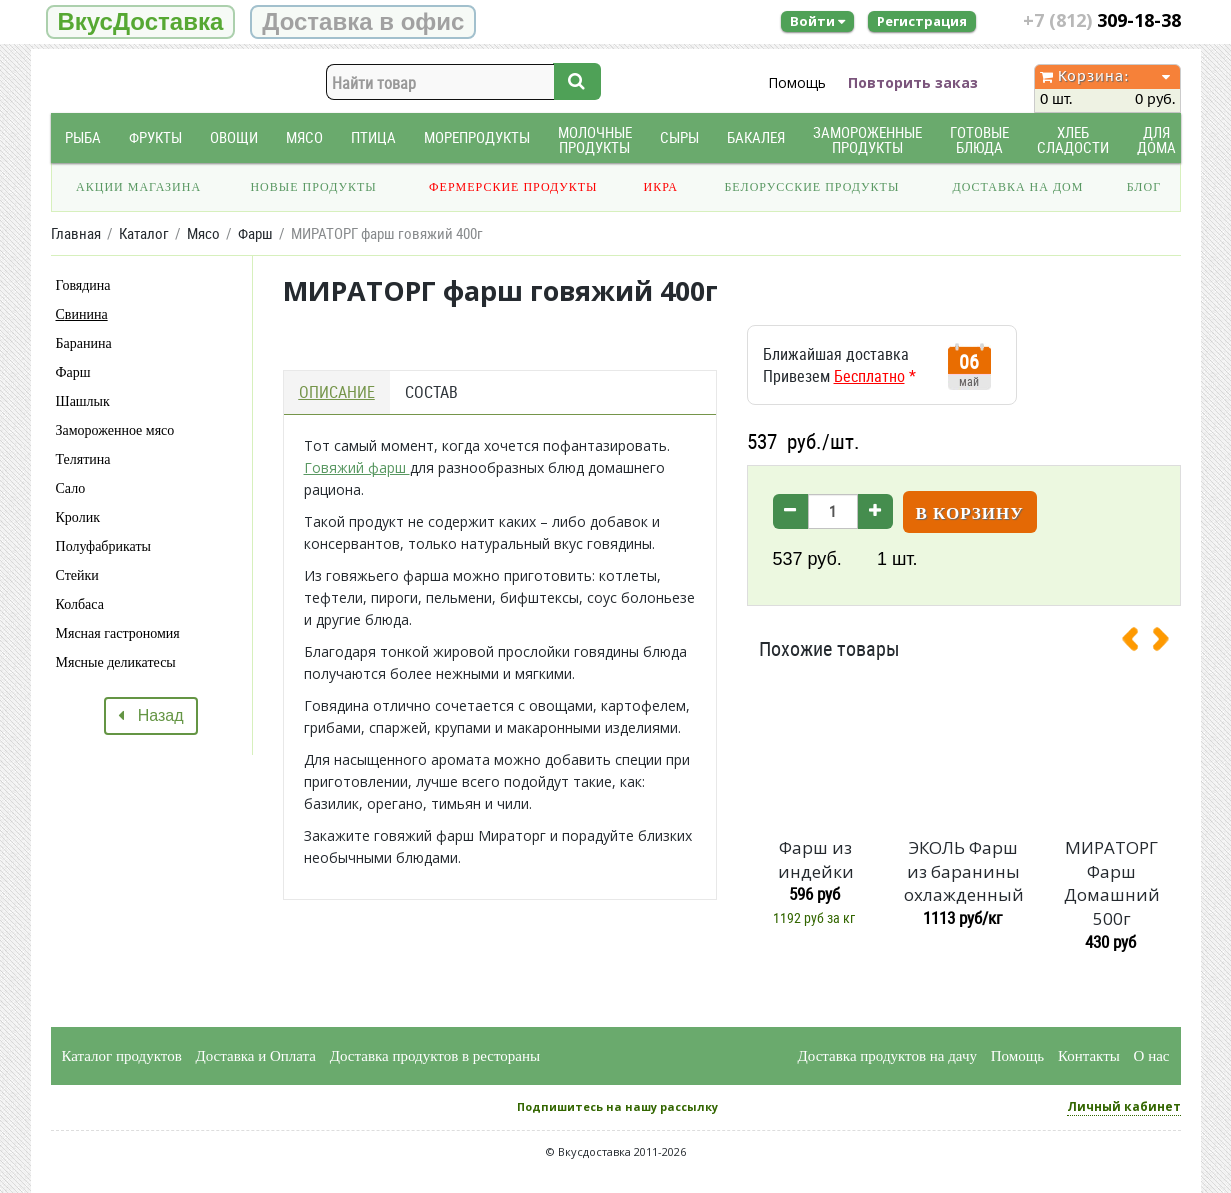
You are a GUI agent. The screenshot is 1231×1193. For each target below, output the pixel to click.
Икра (661, 187)
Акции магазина (138, 187)
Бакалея (756, 137)
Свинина (82, 314)
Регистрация (922, 21)
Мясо (304, 137)
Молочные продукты (595, 140)
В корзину (970, 513)
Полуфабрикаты (103, 546)
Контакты (1089, 1056)
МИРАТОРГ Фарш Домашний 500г (1112, 883)
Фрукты (155, 137)
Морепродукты (477, 137)
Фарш (73, 372)
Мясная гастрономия (118, 633)
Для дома (1156, 140)
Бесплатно (869, 376)
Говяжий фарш (357, 467)
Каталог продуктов (122, 1056)
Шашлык (83, 401)
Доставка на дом (1017, 187)
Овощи (234, 137)
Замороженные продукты (867, 140)
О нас (1152, 1056)
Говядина (83, 285)
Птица (373, 137)
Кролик (78, 517)
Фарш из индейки (816, 859)
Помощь (797, 82)
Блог (1144, 187)
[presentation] (1138, 643)
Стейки (77, 575)
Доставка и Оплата (256, 1056)
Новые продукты (313, 187)
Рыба (83, 137)
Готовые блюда (979, 140)
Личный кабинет (1124, 1106)
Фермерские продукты (513, 187)
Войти (817, 21)
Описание (337, 392)
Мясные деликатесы (116, 662)
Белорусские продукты (811, 187)
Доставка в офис (363, 21)
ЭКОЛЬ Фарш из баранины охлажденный (964, 871)
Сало (71, 488)
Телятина (83, 459)
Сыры (679, 137)
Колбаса (80, 604)
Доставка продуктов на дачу (887, 1056)
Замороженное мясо (115, 430)
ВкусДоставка (141, 21)
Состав (431, 392)
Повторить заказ (913, 82)
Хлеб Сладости (1073, 140)
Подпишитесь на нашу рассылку (617, 1106)
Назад (150, 715)
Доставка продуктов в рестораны (435, 1056)
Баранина (84, 343)
